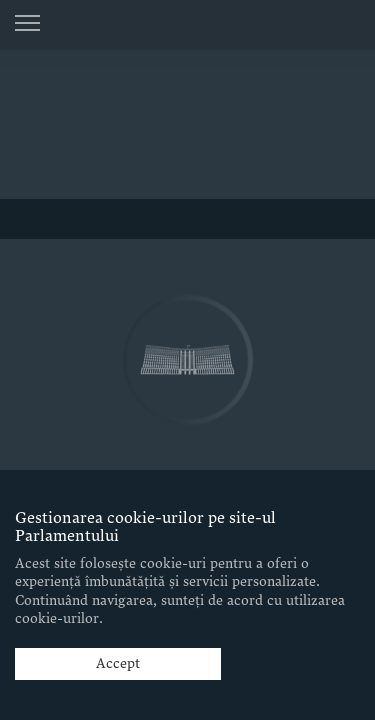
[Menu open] (27, 23)
